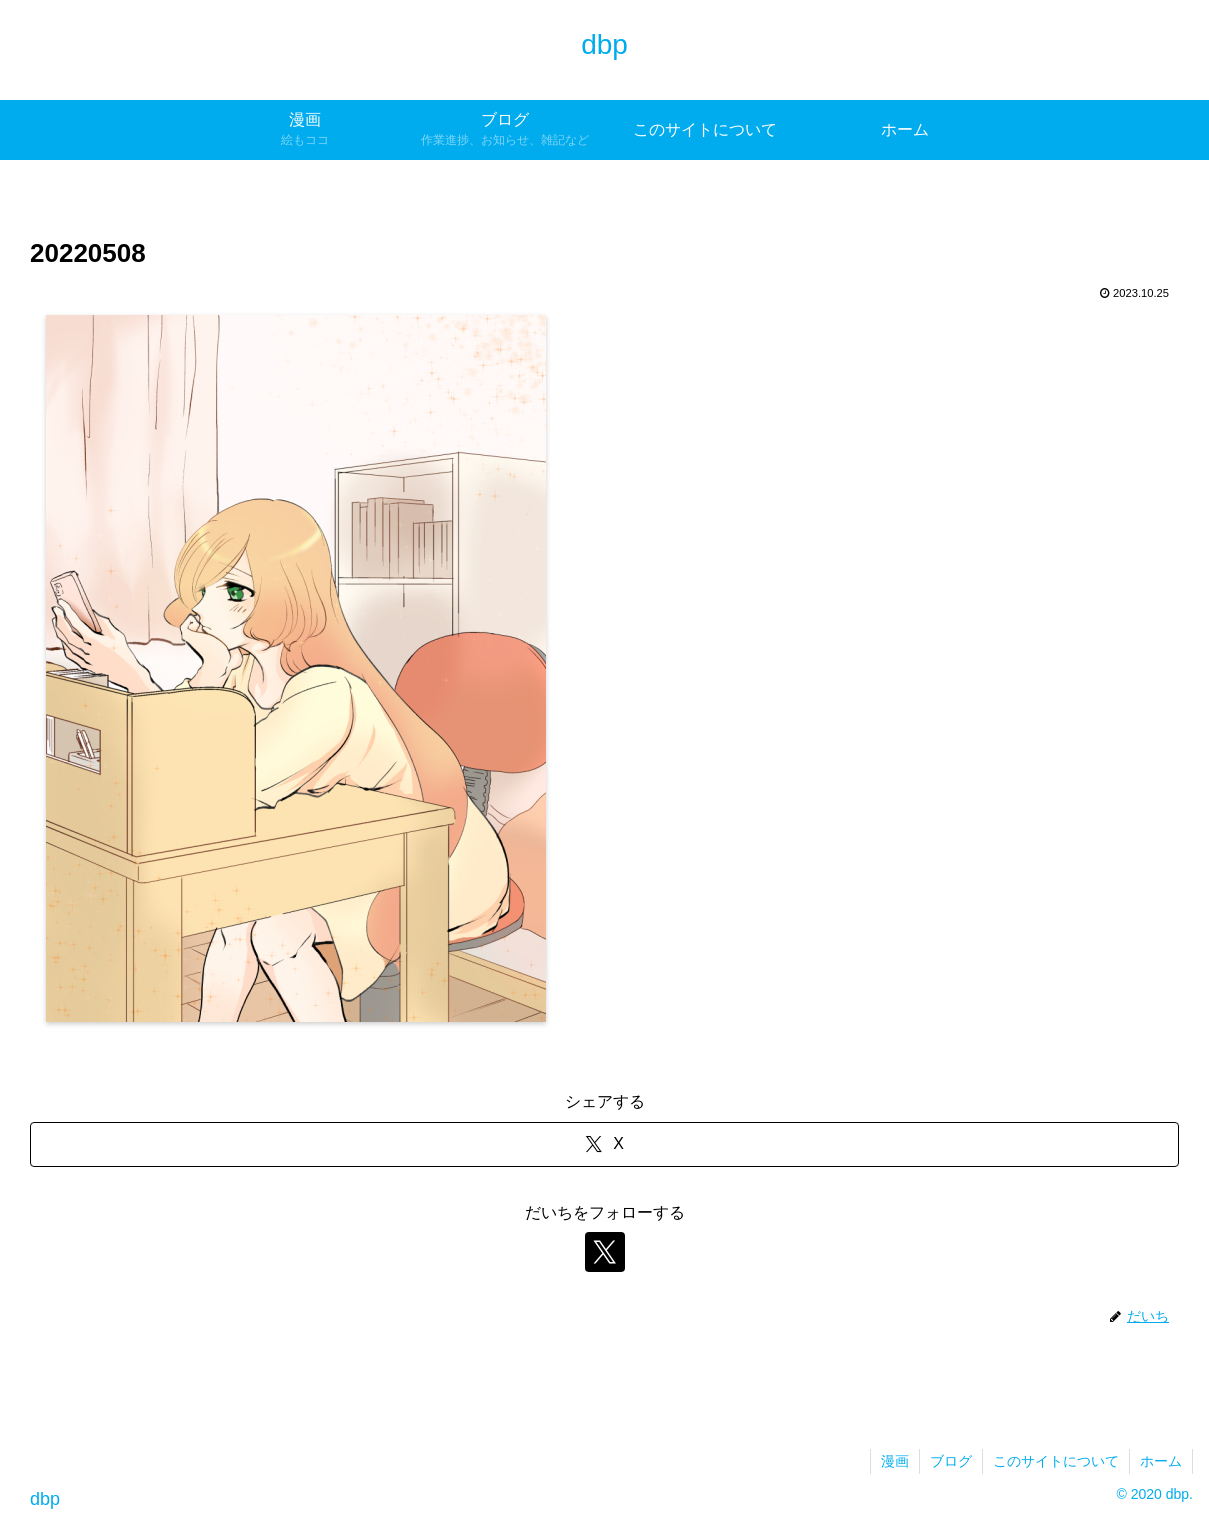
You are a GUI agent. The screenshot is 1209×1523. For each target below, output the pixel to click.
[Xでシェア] (604, 1144)
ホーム (1161, 1461)
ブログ (951, 1461)
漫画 (895, 1461)
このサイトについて (1056, 1461)
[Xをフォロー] (605, 1252)
